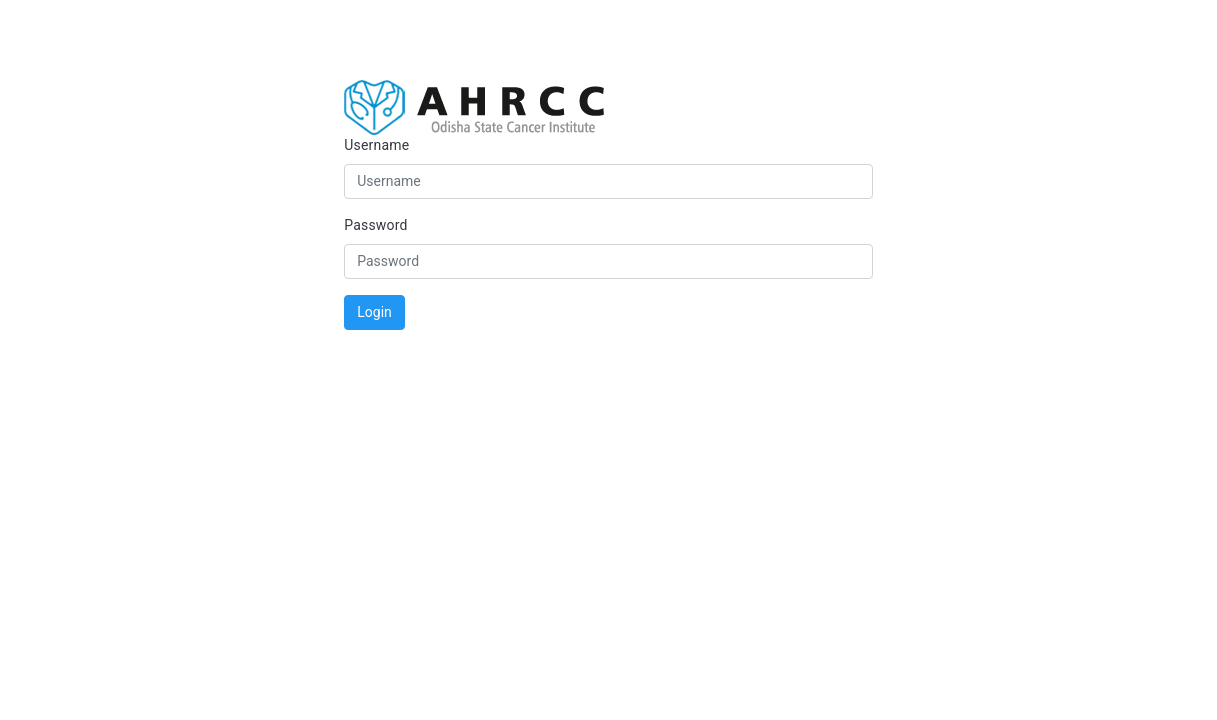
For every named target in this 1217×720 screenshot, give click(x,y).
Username (376, 145)
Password (375, 225)
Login (374, 312)
